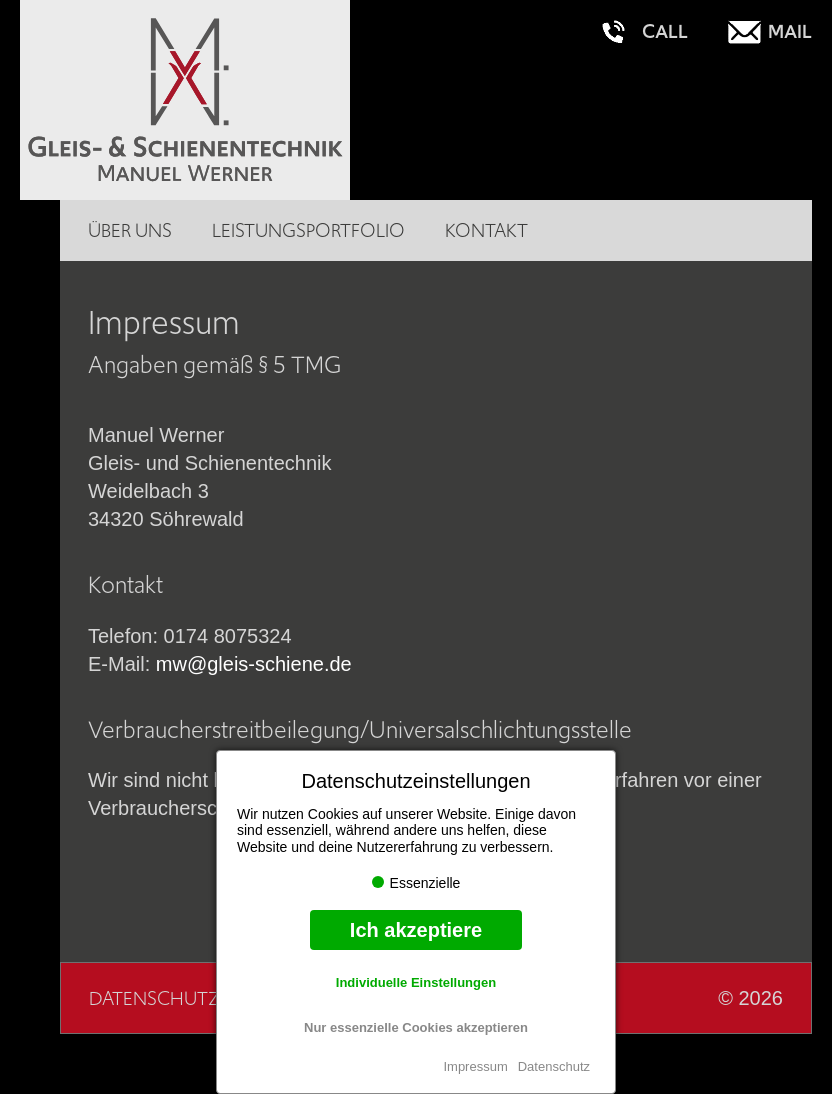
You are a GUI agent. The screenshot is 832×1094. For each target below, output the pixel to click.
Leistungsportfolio (308, 230)
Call (665, 32)
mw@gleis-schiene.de (254, 664)
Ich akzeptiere (416, 930)
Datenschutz (554, 1066)
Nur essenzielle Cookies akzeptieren (416, 1027)
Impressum (475, 1066)
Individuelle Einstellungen (416, 982)
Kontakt (486, 230)
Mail (790, 32)
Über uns (130, 230)
